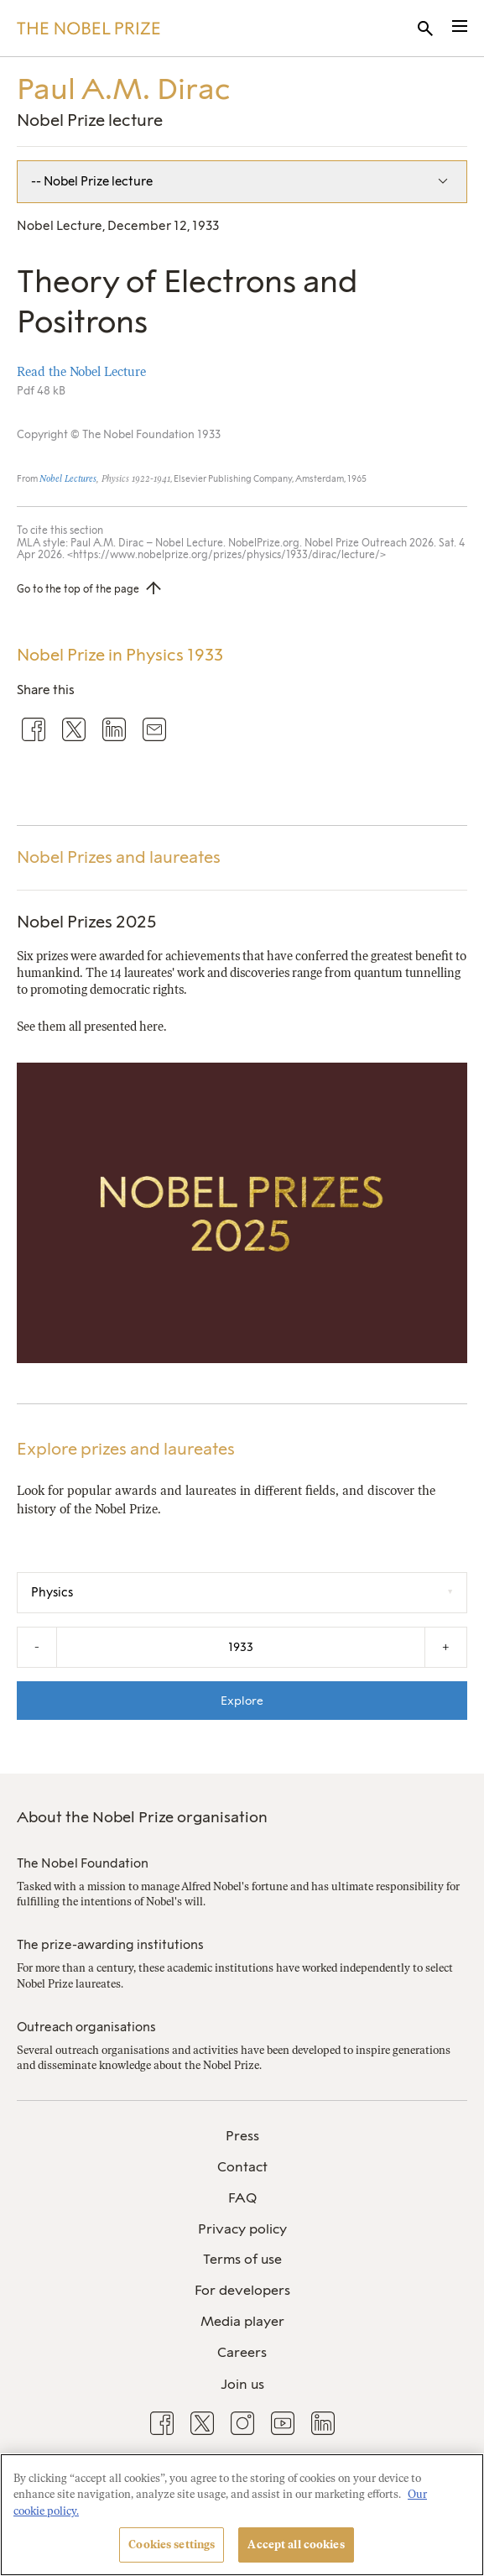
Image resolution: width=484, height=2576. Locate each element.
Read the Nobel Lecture (81, 371)
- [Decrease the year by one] (36, 1646)
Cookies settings (171, 2544)
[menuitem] (242, 2136)
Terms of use (242, 2259)
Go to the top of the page (78, 589)
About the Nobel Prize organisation (142, 1817)
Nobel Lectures (67, 478)
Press (242, 2136)
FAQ (242, 2198)
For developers (242, 2290)
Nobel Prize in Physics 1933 (120, 655)
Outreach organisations (86, 2027)
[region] (242, 2514)
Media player (242, 2321)
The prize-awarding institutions (110, 1944)
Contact (242, 2167)
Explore (242, 1700)
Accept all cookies (295, 2544)
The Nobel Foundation (82, 1863)
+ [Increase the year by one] (446, 1646)
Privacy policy (242, 2229)
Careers (242, 2352)
